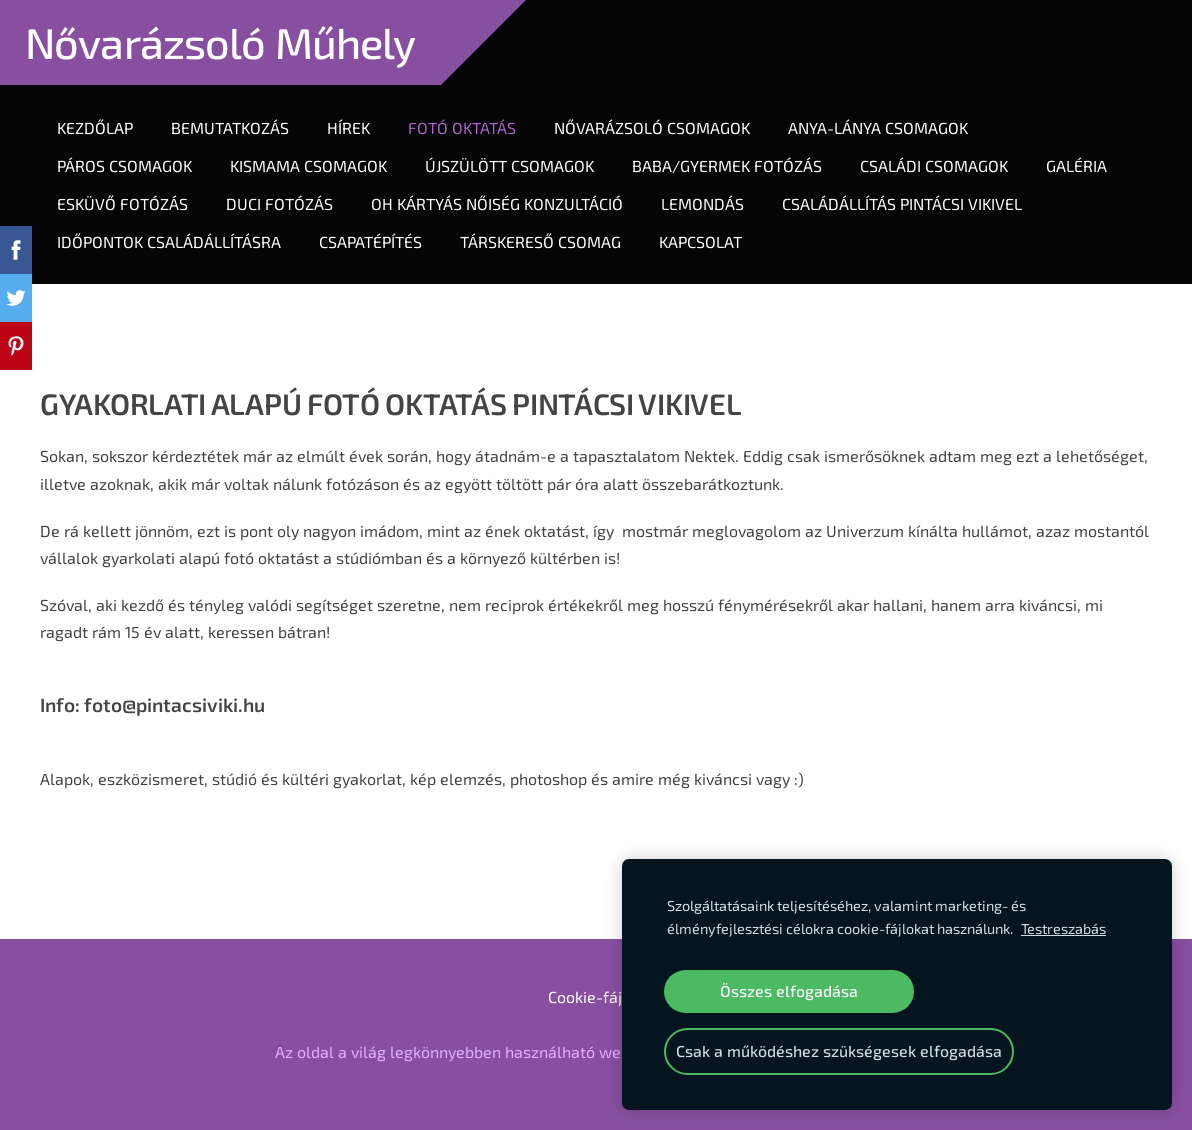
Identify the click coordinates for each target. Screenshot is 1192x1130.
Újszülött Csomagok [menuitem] (509, 165)
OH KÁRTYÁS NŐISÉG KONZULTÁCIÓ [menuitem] (497, 203)
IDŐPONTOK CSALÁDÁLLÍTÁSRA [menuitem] (169, 241)
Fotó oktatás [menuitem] (462, 127)
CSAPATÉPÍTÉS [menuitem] (370, 241)
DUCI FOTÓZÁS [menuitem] (279, 203)
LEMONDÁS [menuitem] (702, 203)
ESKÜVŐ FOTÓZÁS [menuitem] (122, 203)
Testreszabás (1063, 928)
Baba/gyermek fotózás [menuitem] (727, 165)
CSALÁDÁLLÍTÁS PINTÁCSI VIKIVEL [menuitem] (902, 203)
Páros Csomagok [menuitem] (124, 165)
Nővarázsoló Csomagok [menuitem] (652, 127)
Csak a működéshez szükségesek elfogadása (839, 1050)
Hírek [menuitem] (348, 127)
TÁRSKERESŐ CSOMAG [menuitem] (540, 241)
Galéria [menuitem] (1076, 165)
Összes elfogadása (789, 990)
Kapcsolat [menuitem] (700, 241)
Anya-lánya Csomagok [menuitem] (878, 127)
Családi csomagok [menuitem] (934, 165)
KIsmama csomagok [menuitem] (308, 165)
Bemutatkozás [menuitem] (230, 127)
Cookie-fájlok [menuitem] (596, 996)
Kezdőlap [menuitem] (95, 127)
